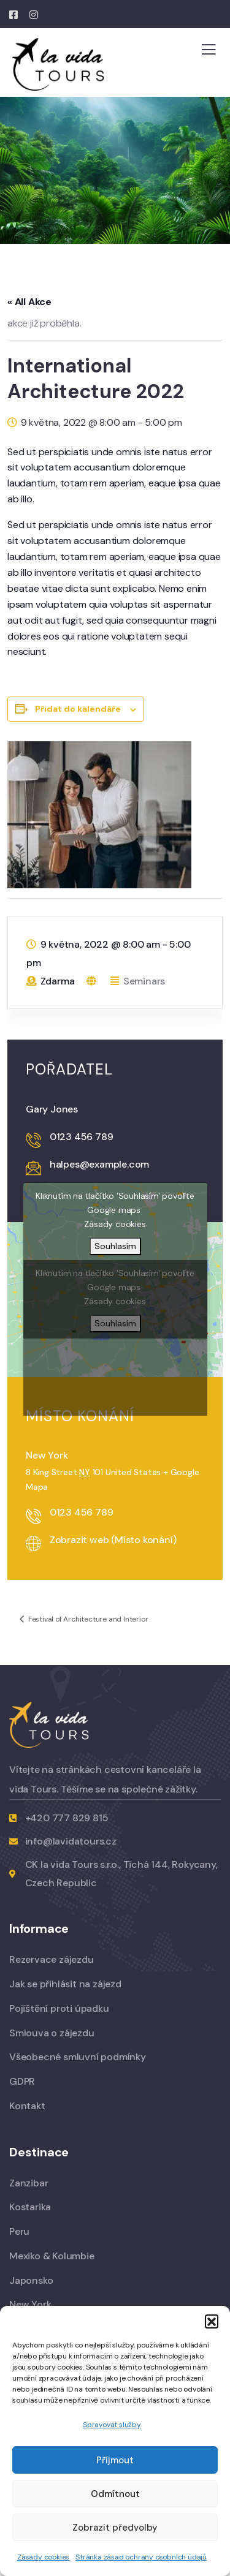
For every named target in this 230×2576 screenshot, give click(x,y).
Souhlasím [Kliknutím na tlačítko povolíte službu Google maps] (115, 1246)
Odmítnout (115, 2494)
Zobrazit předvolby (115, 2527)
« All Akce (29, 301)
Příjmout (115, 2460)
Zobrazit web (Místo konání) (113, 1539)
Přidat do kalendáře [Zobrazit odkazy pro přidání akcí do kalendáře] (78, 708)
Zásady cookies (43, 2557)
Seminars (144, 981)
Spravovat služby (112, 2425)
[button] (211, 2321)
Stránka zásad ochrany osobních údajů (141, 2557)
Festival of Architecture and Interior (87, 1619)
